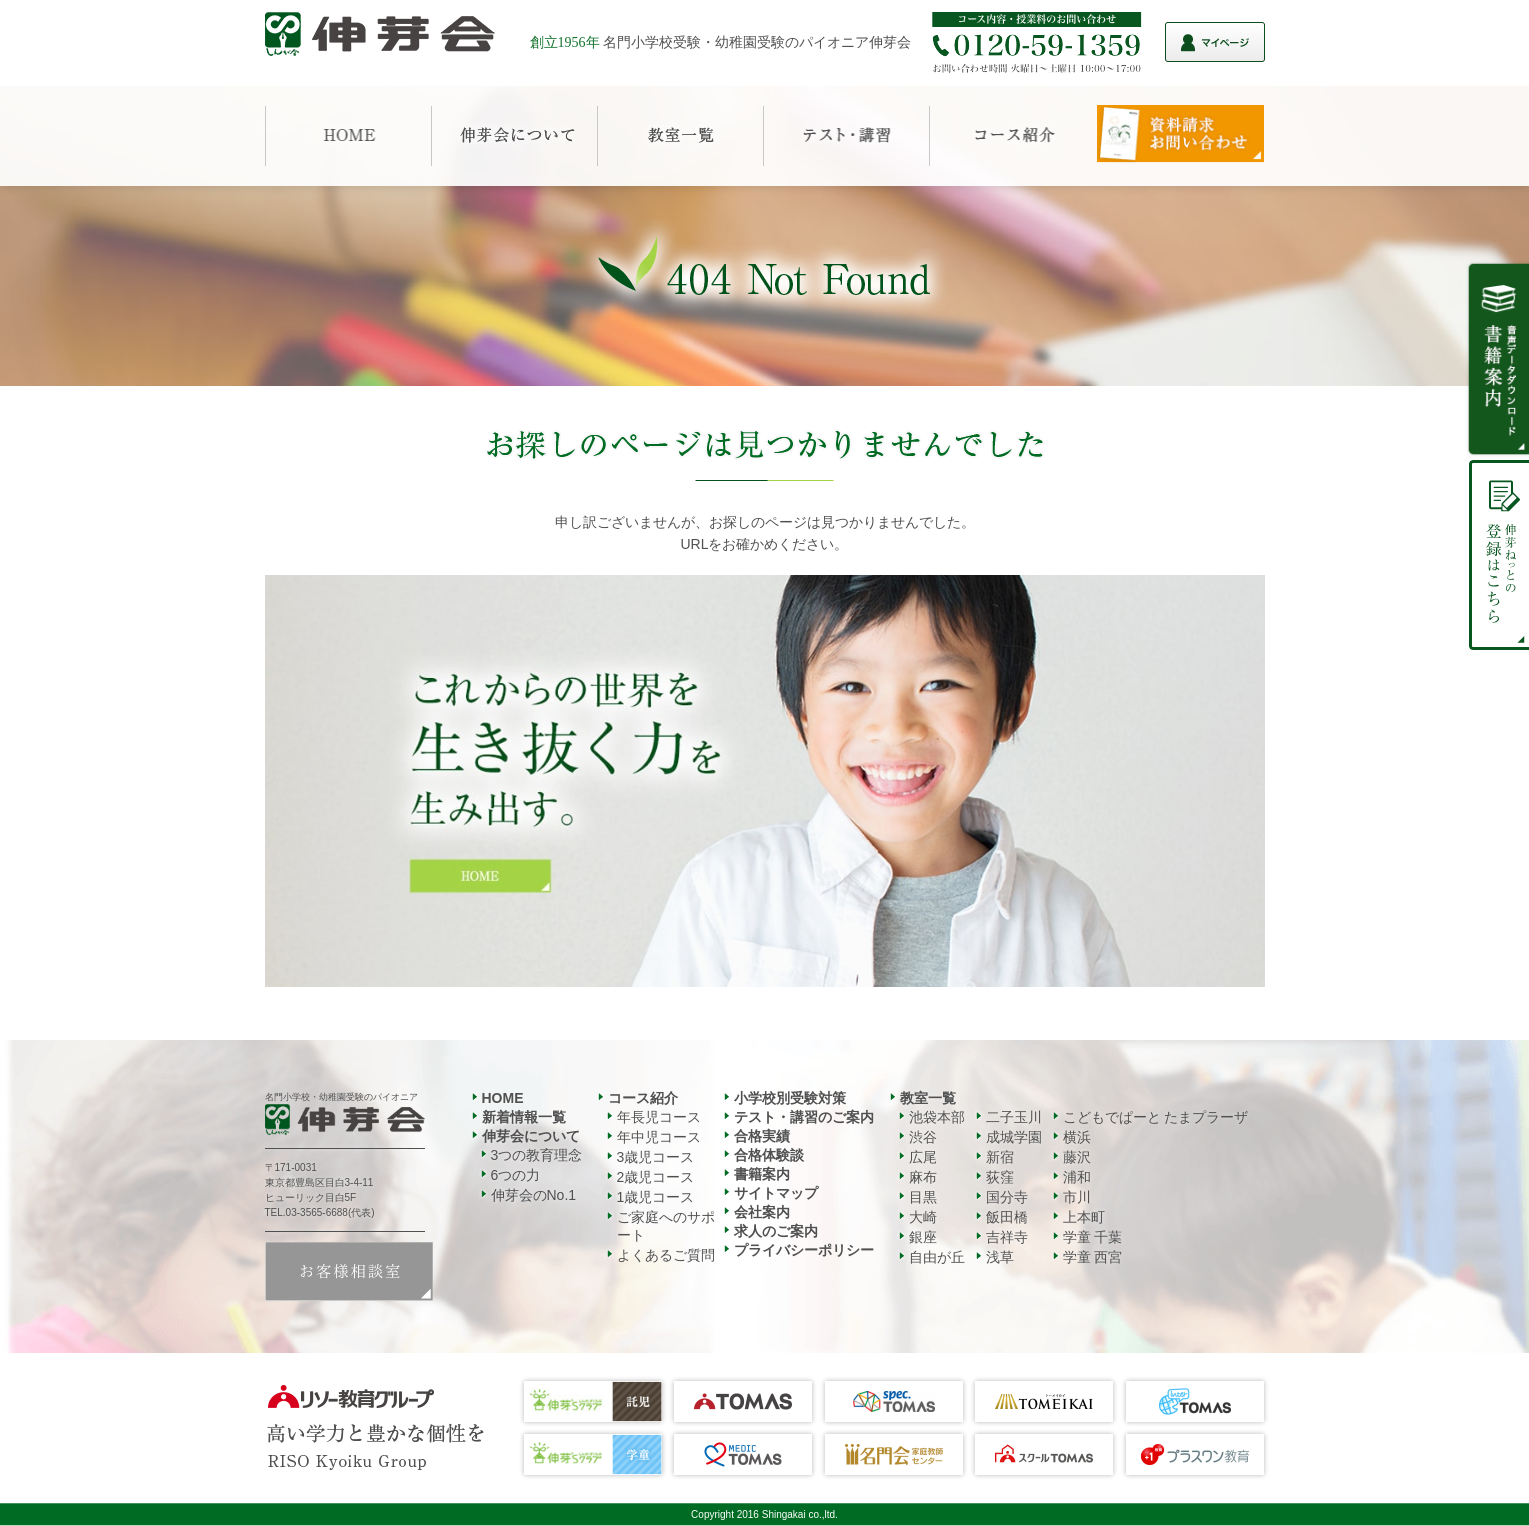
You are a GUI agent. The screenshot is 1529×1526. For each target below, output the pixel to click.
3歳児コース (656, 1157)
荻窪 (1000, 1177)
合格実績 (762, 1136)
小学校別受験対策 (790, 1098)
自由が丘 (937, 1257)
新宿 (1000, 1157)
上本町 (1084, 1217)
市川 (1077, 1197)
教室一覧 (928, 1098)
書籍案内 (762, 1174)
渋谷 (923, 1137)
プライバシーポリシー (804, 1250)
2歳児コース (656, 1177)
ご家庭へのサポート (666, 1226)
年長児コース (659, 1117)
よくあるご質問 (666, 1255)
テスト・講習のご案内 (804, 1117)
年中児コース (659, 1137)
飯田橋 (1007, 1217)
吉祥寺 (1007, 1237)
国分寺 (1007, 1197)
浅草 (1000, 1257)
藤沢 (1077, 1157)
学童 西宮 (1093, 1257)
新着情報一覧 (524, 1117)
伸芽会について (531, 1136)
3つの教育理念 (537, 1155)
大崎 (923, 1217)
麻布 (923, 1177)
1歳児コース (656, 1197)
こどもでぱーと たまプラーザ (1156, 1117)
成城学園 (1014, 1137)
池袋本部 (937, 1117)
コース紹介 (643, 1098)
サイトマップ (776, 1193)
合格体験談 (769, 1155)
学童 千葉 (1093, 1237)
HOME (503, 1098)
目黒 (923, 1197)
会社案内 (762, 1212)
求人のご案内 (776, 1231)
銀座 (923, 1237)
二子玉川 (1014, 1117)
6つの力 (516, 1175)
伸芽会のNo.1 (534, 1195)
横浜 (1077, 1137)
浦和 (1077, 1177)
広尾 (923, 1157)
